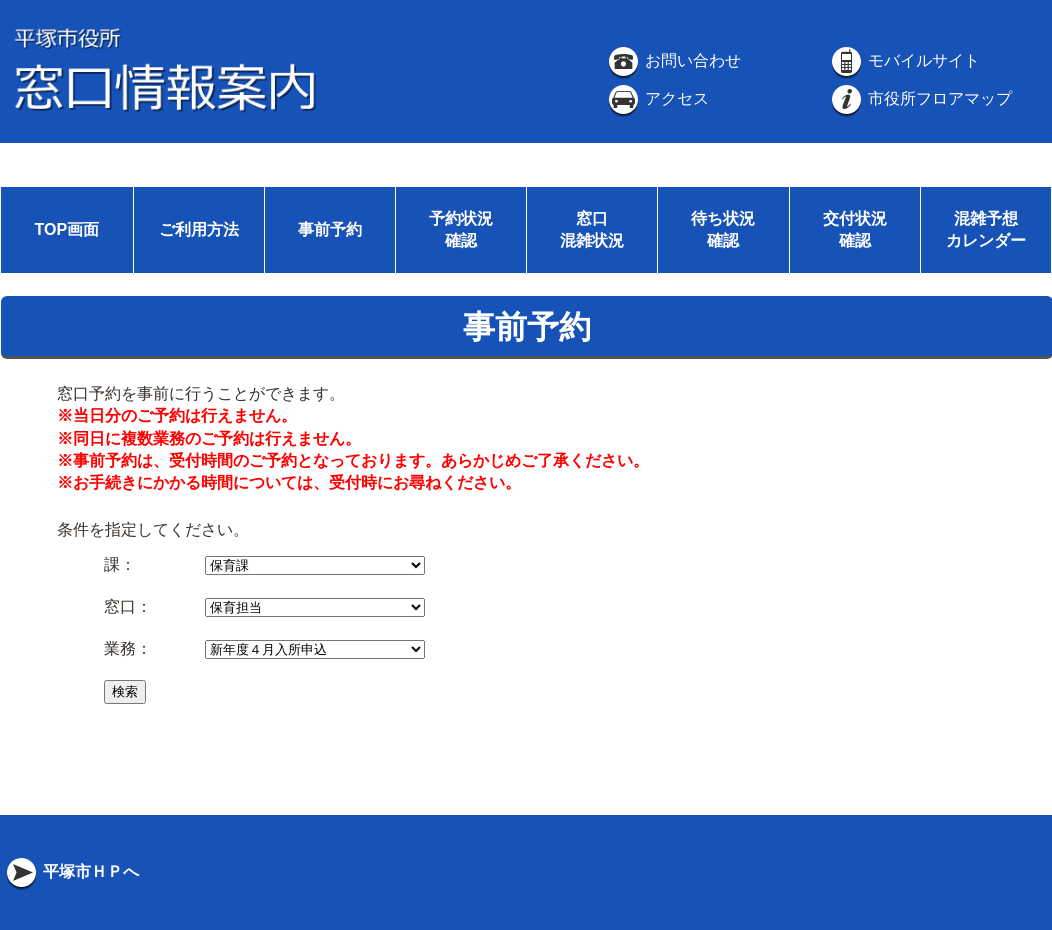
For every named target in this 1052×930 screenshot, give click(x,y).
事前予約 (330, 229)
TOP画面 (66, 229)
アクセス (657, 98)
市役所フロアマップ (920, 98)
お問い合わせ (673, 60)
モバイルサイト (904, 60)
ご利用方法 (199, 229)
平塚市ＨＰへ (71, 871)
